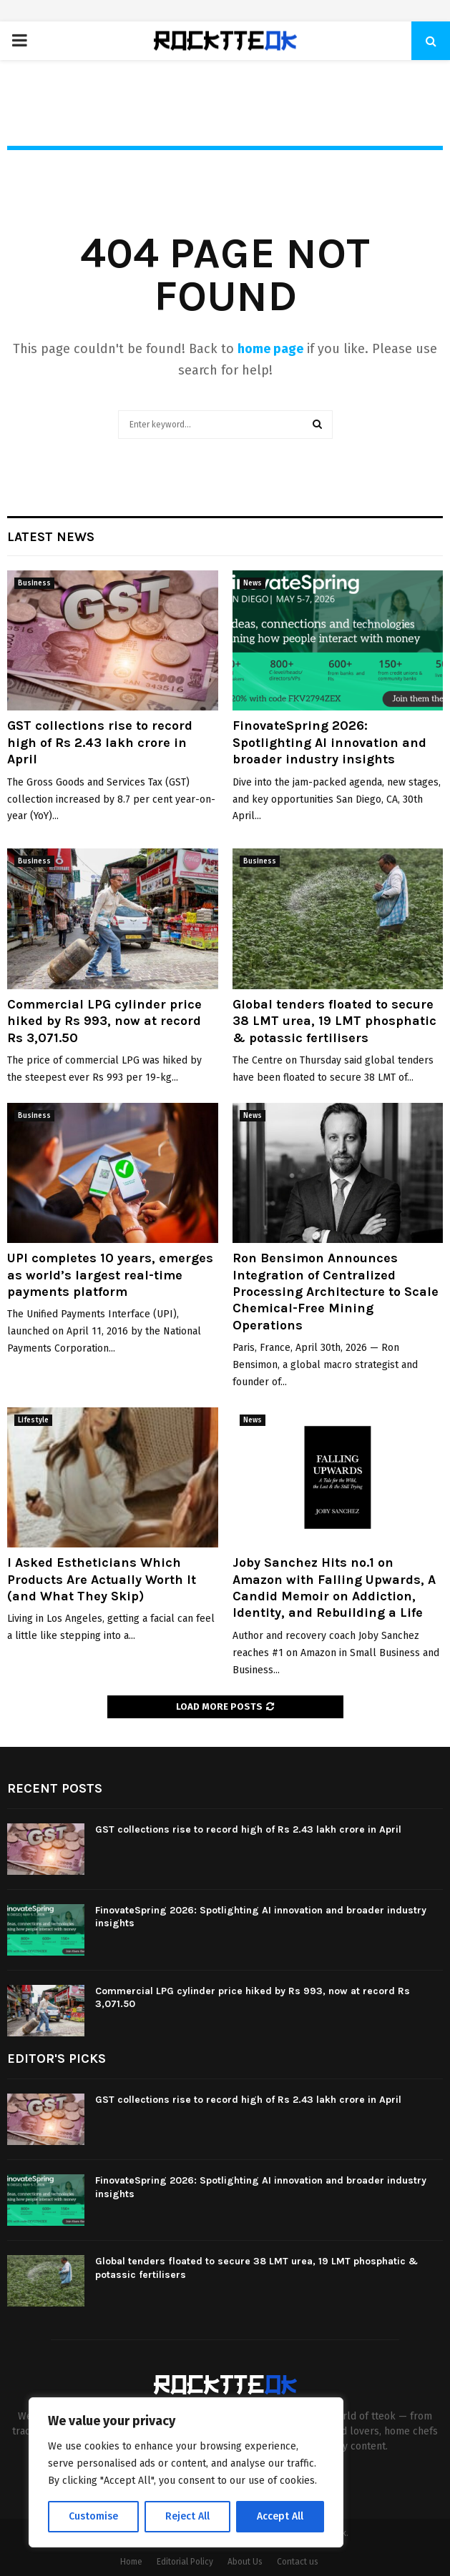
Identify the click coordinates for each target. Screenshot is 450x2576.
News (252, 583)
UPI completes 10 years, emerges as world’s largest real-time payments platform (110, 1274)
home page (270, 349)
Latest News (50, 537)
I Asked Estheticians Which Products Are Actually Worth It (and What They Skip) (101, 1579)
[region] (186, 2472)
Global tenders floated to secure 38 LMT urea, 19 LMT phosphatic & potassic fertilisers (334, 1021)
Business (34, 583)
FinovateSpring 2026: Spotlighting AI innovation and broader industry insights (329, 742)
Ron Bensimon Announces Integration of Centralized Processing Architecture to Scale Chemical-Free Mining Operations (336, 1291)
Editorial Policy (185, 2562)
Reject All (187, 2516)
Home (131, 2562)
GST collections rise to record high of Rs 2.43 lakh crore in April (99, 742)
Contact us (297, 2562)
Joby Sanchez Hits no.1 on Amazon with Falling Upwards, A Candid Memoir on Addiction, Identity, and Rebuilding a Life (334, 1587)
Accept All (280, 2516)
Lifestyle (33, 1420)
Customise (93, 2516)
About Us (245, 2562)
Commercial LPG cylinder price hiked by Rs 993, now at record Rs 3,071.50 (104, 1021)
